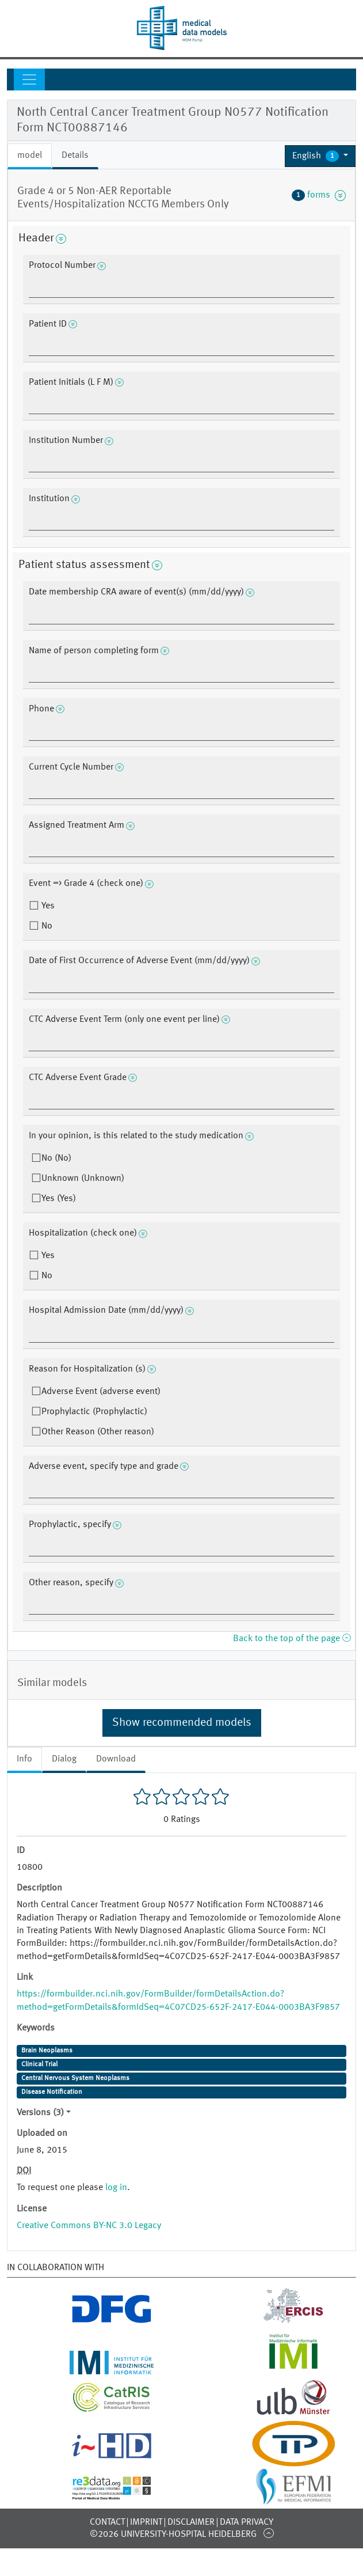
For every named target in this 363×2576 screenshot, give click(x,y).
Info (24, 1759)
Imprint (146, 2522)
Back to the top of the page (291, 1638)
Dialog (64, 1759)
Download (116, 1759)
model (29, 155)
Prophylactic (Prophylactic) (94, 1411)
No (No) (56, 1158)
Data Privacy (246, 2522)
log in (116, 2187)
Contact (107, 2522)
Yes (47, 906)
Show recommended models (181, 1723)
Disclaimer (191, 2522)
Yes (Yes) (58, 1198)
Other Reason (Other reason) (97, 1432)
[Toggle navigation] (29, 79)
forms (319, 195)
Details (75, 155)
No (45, 926)
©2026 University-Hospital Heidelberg (173, 2534)
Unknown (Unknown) (82, 1178)
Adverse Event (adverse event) (101, 1391)
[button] (320, 156)
